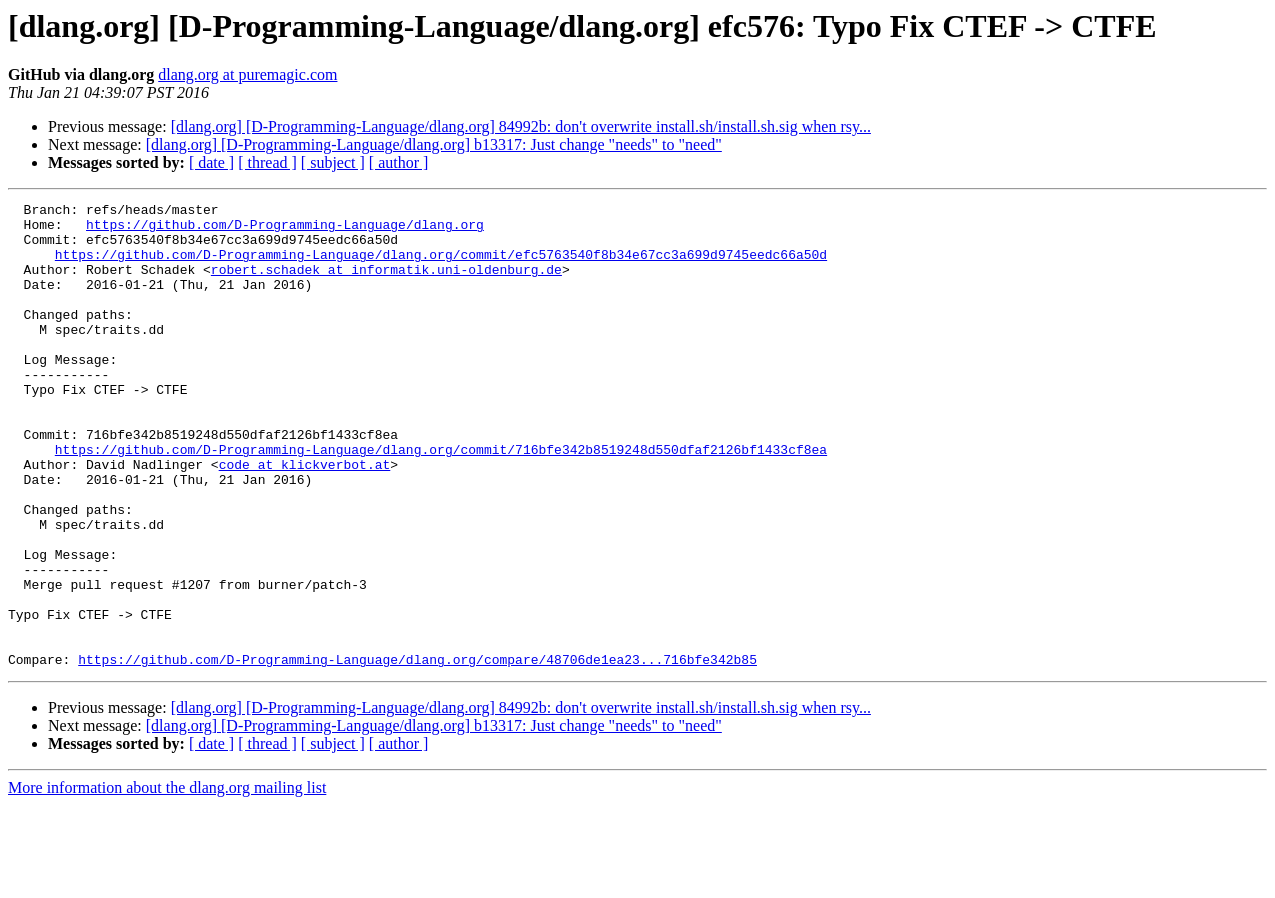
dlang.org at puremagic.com (247, 74)
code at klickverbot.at (305, 518)
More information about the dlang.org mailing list (167, 880)
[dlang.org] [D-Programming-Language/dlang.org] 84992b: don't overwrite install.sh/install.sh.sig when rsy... (521, 126)
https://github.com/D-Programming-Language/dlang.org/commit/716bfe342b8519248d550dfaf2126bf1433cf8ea (441, 500)
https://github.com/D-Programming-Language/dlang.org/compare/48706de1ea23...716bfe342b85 (417, 752)
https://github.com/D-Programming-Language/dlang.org (285, 230)
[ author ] (399, 162)
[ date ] (211, 162)
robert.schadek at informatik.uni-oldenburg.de (386, 284)
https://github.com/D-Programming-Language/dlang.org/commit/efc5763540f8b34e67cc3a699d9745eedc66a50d (441, 266)
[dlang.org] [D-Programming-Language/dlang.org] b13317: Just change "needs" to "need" (434, 144)
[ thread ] (267, 162)
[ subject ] (333, 162)
